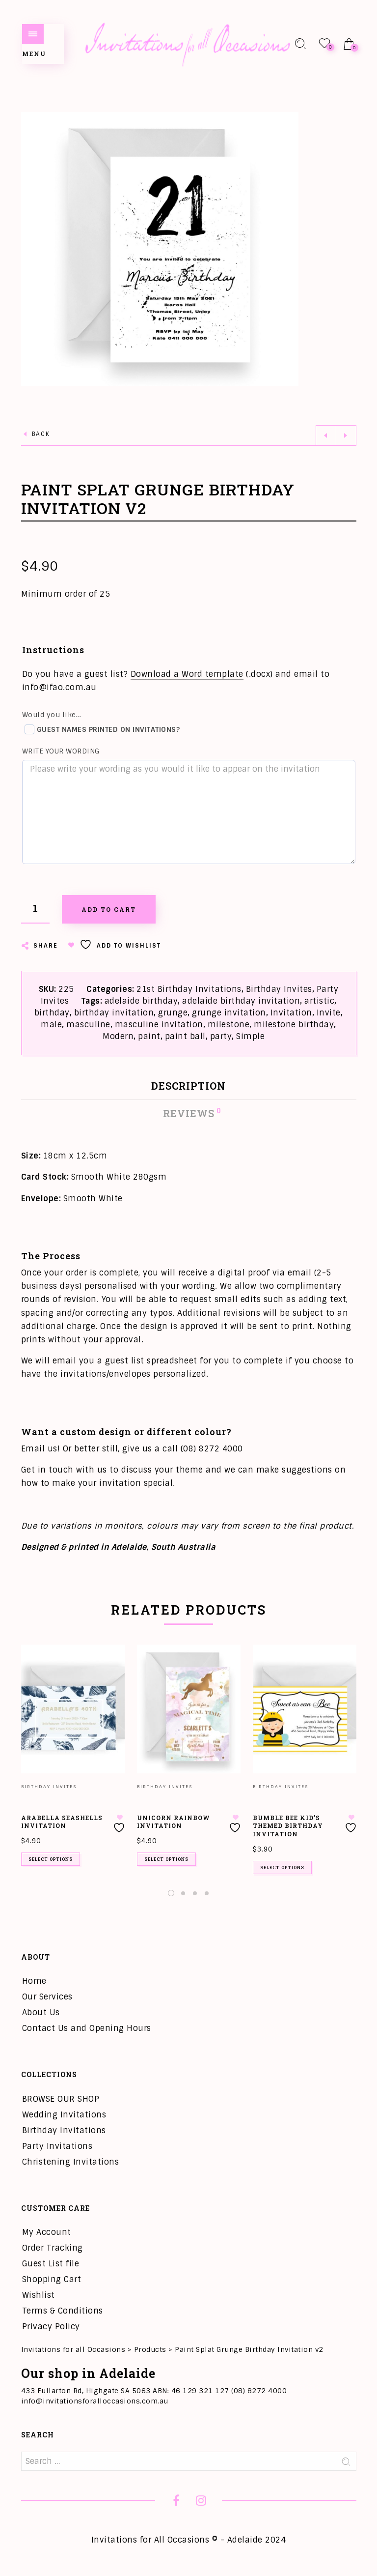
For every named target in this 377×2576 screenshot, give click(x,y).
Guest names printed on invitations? (102, 729)
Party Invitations (57, 2146)
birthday (52, 1013)
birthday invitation (114, 1013)
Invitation (291, 1013)
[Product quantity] (35, 909)
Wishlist (38, 2295)
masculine (88, 1024)
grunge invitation (229, 1013)
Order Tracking (52, 2248)
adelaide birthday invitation (241, 1001)
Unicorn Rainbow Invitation (173, 1822)
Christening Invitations (70, 2162)
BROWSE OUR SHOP (61, 2099)
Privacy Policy (51, 2326)
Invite (329, 1013)
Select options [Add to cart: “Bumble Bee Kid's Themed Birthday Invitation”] (282, 1867)
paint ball (185, 1036)
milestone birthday (294, 1024)
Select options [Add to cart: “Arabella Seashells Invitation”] (50, 1859)
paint (149, 1036)
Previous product (326, 435)
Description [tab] (188, 1086)
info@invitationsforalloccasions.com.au (94, 2401)
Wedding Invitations (64, 2115)
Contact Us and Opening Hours (86, 2028)
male (51, 1024)
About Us (41, 2012)
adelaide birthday (141, 1001)
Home (34, 1981)
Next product (346, 435)
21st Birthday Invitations (189, 989)
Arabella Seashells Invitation (62, 1822)
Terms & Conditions (62, 2311)
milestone (229, 1024)
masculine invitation (159, 1024)
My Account (46, 2232)
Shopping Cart (51, 2279)
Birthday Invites (279, 989)
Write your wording (61, 751)
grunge (173, 1013)
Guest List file (51, 2263)
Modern (118, 1036)
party (221, 1036)
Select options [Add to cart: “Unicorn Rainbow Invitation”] (166, 1859)
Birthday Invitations (64, 2130)
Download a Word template (187, 674)
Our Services (47, 1997)
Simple (250, 1036)
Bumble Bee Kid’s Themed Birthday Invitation (288, 1826)
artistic (319, 1001)
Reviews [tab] (189, 1113)
